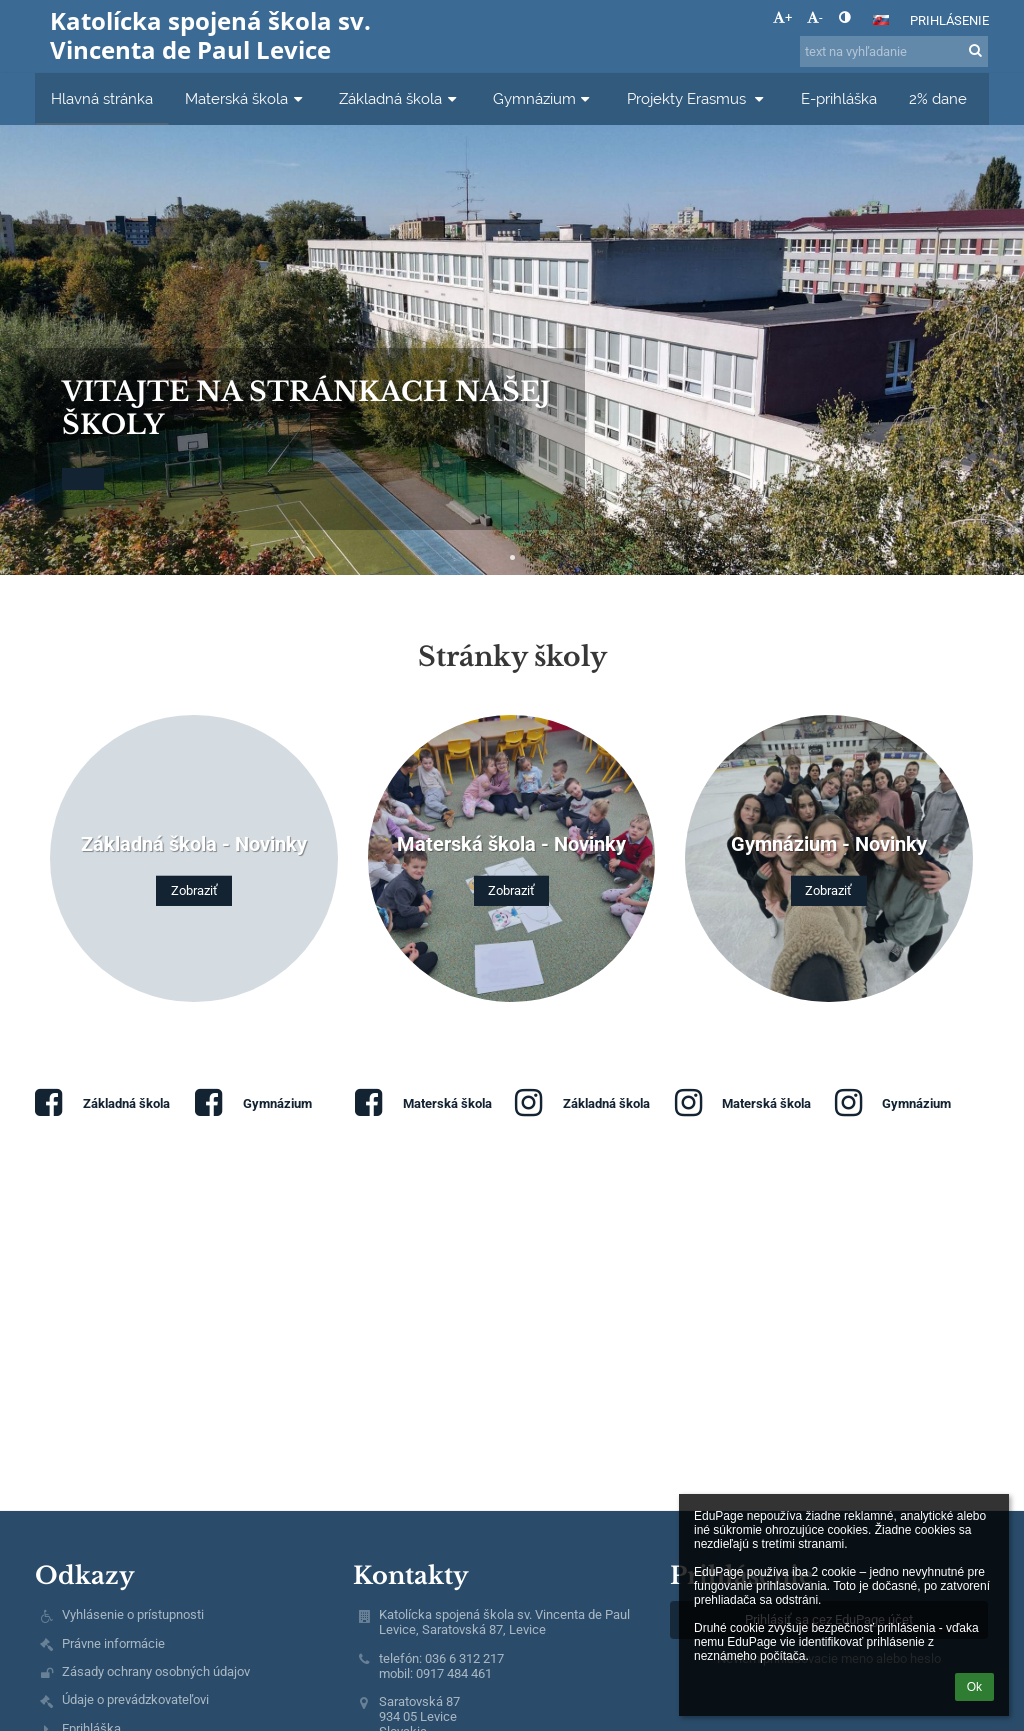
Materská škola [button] (246, 98)
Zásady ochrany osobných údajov (156, 1671)
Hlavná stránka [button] (102, 98)
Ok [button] (974, 1687)
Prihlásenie (949, 20)
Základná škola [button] (400, 98)
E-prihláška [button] (839, 98)
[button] (881, 20)
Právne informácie (113, 1643)
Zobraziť (194, 890)
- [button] (815, 17)
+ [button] (782, 17)
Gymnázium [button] (544, 98)
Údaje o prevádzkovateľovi (135, 1699)
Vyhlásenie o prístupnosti (133, 1614)
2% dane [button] (938, 98)
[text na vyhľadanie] (894, 51)
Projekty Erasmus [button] (698, 98)
